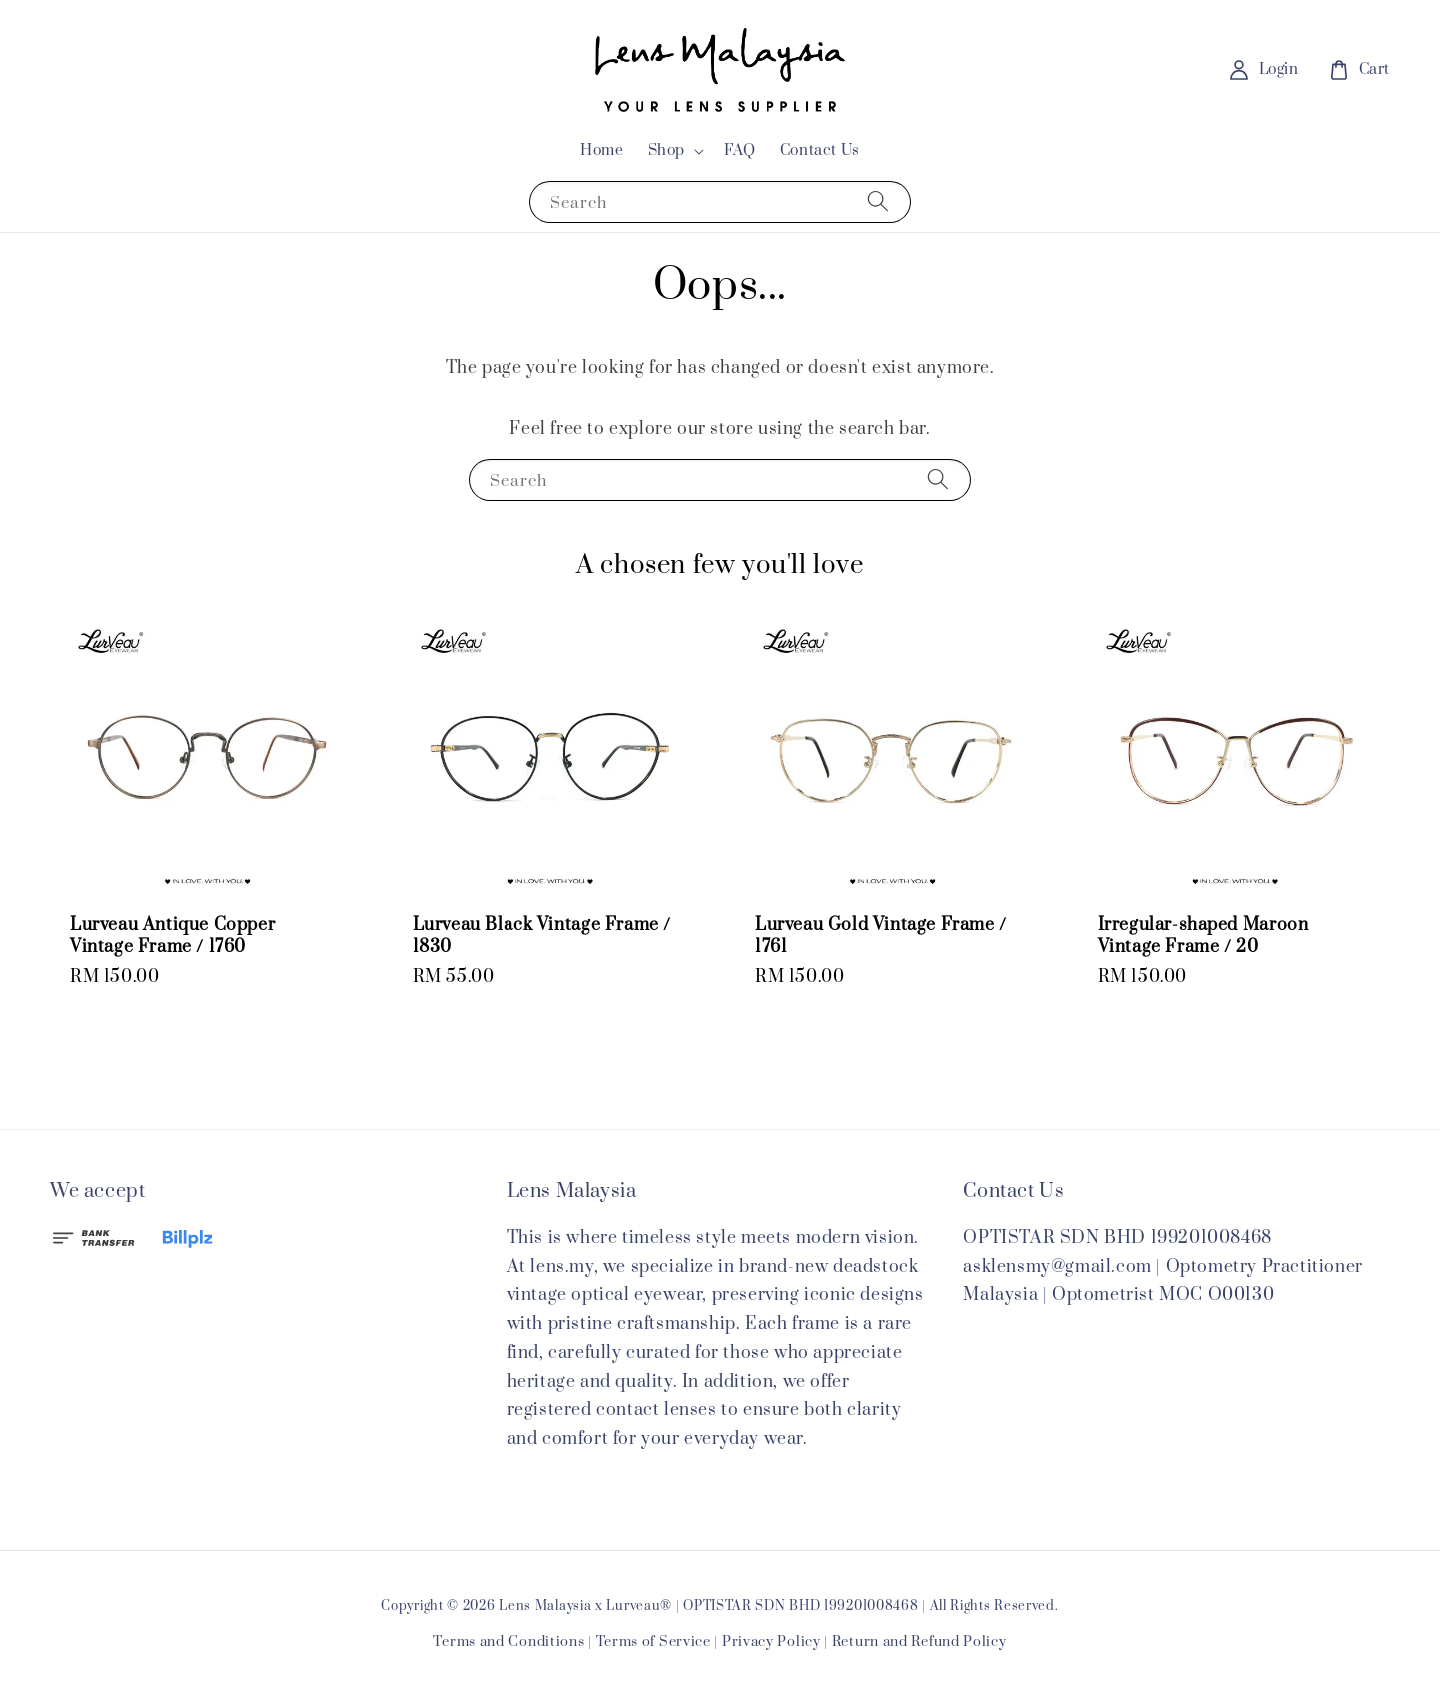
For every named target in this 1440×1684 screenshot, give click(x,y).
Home (601, 150)
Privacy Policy (771, 1642)
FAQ (740, 150)
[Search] (878, 201)
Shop (666, 151)
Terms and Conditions (508, 1642)
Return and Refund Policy (919, 1642)
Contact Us (820, 150)
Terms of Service (653, 1642)
